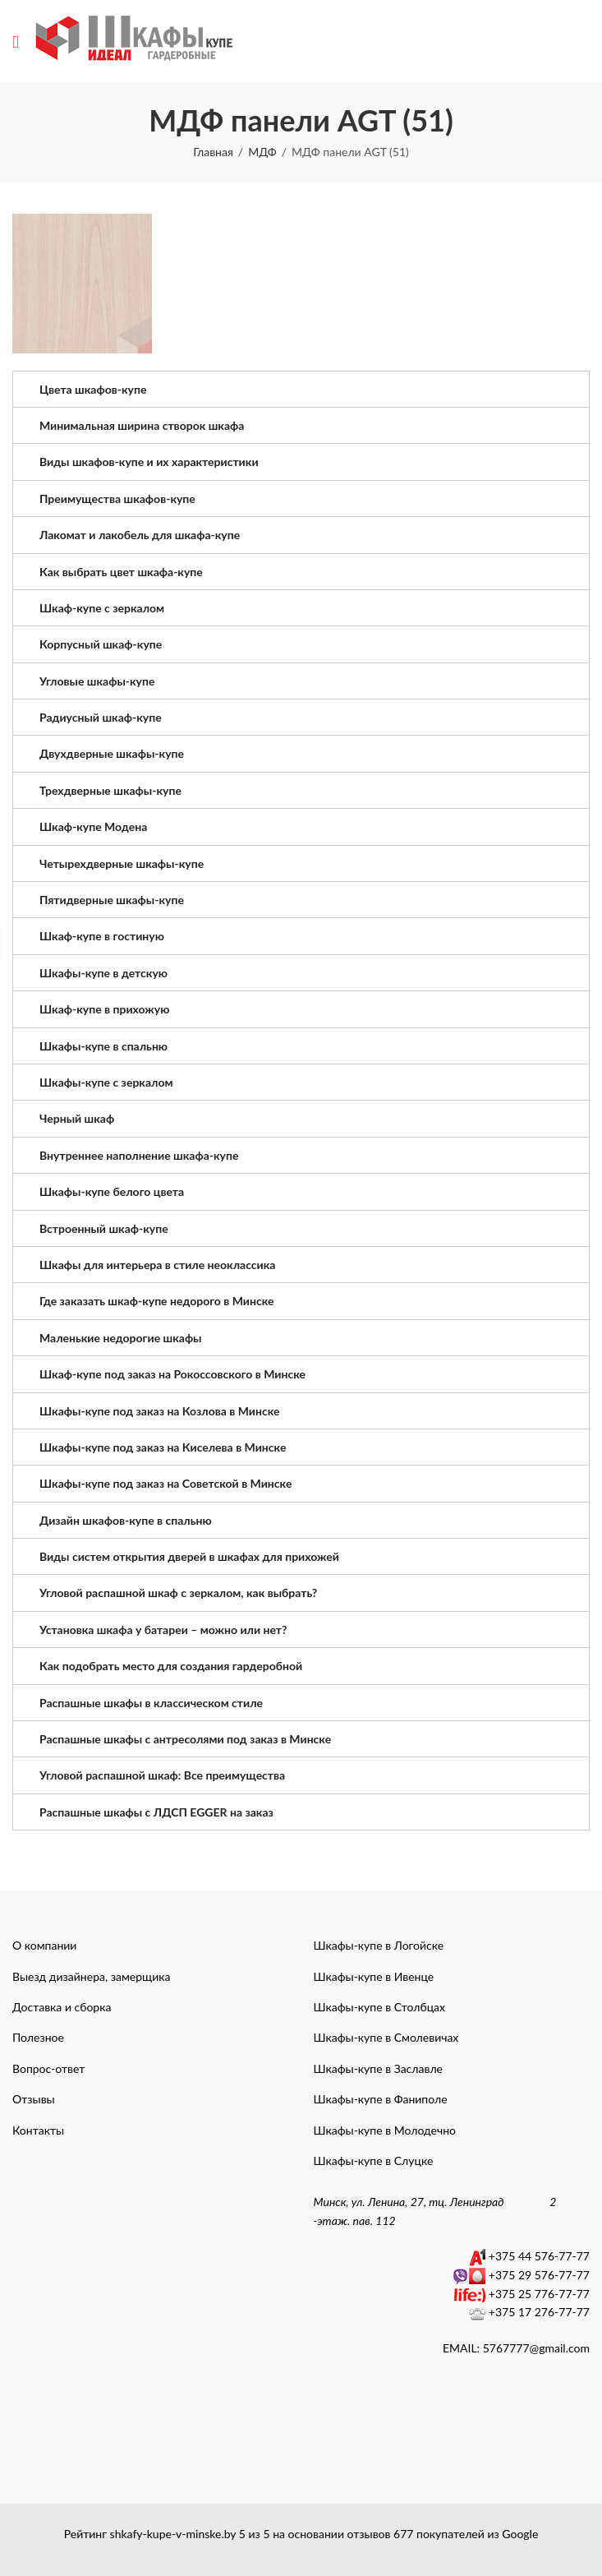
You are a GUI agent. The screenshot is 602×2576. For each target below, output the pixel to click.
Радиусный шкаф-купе (100, 717)
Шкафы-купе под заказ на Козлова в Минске (159, 1411)
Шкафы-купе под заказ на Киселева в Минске (162, 1447)
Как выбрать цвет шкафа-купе (121, 572)
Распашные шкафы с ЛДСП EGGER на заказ (156, 1812)
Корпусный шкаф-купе (100, 644)
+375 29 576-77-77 (539, 2275)
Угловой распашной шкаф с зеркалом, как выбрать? (178, 1593)
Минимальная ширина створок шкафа (141, 425)
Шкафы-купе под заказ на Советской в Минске (165, 1483)
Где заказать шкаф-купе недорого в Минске (156, 1301)
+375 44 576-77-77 (539, 2256)
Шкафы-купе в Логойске (379, 1945)
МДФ (262, 152)
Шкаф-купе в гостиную (101, 936)
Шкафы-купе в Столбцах (380, 2007)
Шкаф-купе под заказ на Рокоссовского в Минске (172, 1374)
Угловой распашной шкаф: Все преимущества (162, 1775)
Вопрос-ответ (48, 2068)
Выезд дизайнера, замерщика (91, 1976)
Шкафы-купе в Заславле (378, 2068)
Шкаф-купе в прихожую (104, 1009)
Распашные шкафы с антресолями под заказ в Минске (185, 1739)
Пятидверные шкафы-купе (111, 900)
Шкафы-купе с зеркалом (106, 1082)
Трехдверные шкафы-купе (110, 790)
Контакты (38, 2130)
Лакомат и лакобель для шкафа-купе (139, 535)
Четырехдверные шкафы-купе (121, 863)
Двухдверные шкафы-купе (111, 753)
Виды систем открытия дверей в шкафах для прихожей (189, 1556)
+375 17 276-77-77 (539, 2312)
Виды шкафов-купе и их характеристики (149, 462)
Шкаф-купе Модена (93, 826)
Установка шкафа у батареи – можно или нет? (163, 1630)
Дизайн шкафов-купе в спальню (125, 1520)
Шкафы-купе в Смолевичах (386, 2037)
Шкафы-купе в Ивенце (374, 1976)
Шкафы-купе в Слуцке (374, 2160)
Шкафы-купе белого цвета (111, 1191)
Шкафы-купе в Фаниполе (381, 2099)
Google (520, 2534)
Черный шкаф (76, 1118)
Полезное (38, 2037)
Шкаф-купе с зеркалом (101, 608)
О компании (44, 1945)
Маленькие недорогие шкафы (120, 1338)
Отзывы (33, 2099)
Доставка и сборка (61, 2007)
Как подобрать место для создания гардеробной (170, 1666)
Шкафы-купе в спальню (103, 1046)
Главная (213, 152)
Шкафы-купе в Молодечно (385, 2130)
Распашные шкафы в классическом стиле (151, 1703)
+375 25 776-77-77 (539, 2294)
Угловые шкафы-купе (96, 681)
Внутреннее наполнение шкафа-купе (138, 1155)
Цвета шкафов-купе (92, 389)
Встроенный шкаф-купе (103, 1228)
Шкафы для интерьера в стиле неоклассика (157, 1265)
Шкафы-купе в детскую (103, 973)
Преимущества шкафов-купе (117, 499)
